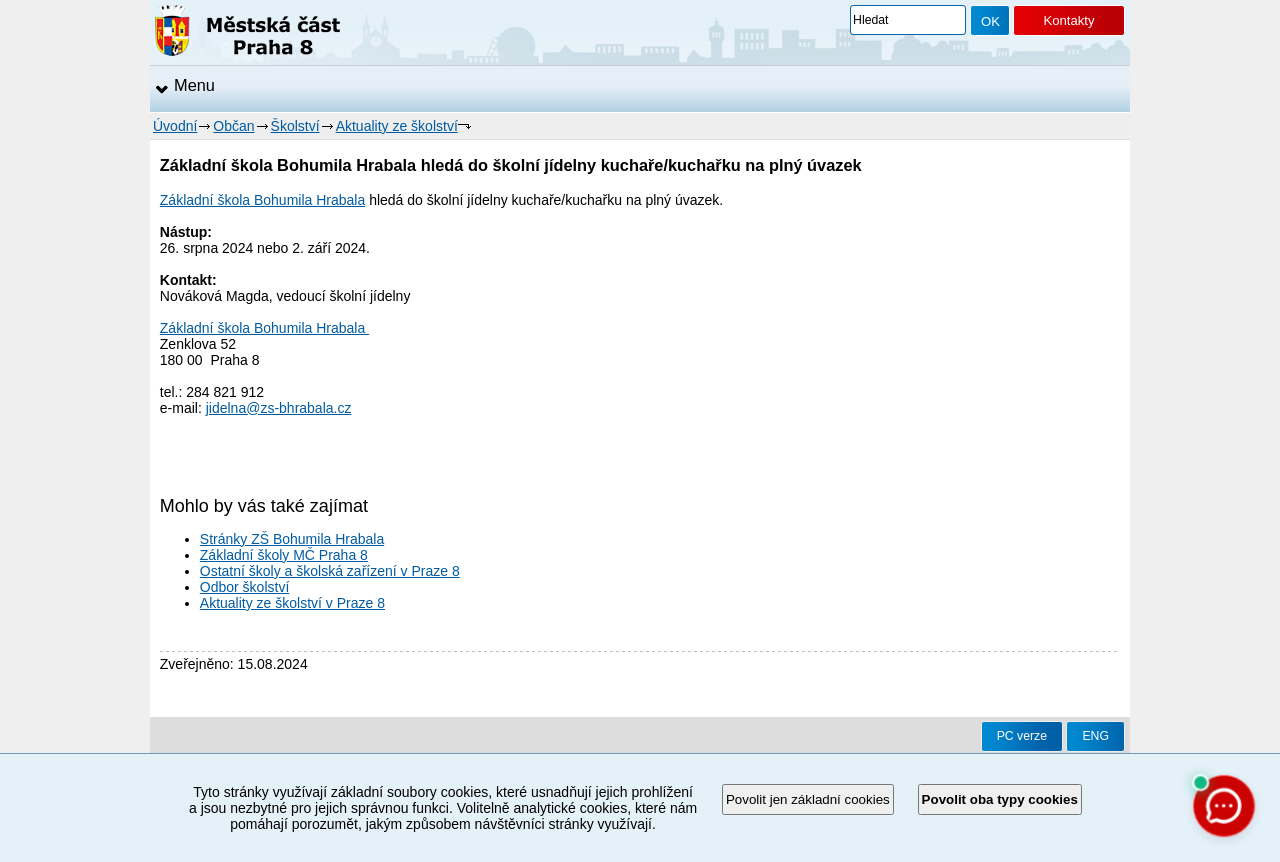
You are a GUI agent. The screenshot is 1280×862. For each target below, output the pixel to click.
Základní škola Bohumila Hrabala (262, 200)
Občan (233, 126)
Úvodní (175, 126)
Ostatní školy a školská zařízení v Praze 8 (330, 571)
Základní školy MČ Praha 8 (284, 555)
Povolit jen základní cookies (808, 799)
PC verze (1022, 736)
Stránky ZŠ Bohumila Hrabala (292, 539)
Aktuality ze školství (397, 126)
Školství (295, 126)
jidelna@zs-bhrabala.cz (279, 408)
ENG (1095, 736)
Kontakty (1068, 20)
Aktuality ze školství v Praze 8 (292, 603)
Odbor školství (244, 587)
